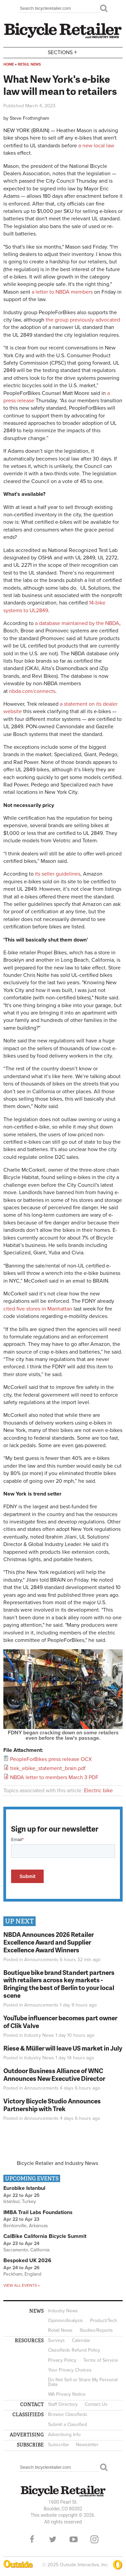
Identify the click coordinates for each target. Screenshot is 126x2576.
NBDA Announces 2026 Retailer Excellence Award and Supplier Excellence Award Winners (48, 1942)
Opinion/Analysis (65, 2320)
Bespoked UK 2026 (27, 2260)
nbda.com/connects (32, 691)
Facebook (32, 2539)
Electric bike (98, 1790)
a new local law (96, 145)
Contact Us (96, 2404)
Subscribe (58, 2445)
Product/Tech (103, 2320)
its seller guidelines (57, 874)
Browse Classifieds (67, 2414)
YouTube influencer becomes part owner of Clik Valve (60, 2021)
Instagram (94, 2539)
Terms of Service (100, 2360)
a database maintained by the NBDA (77, 623)
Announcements (41, 1959)
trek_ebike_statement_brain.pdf (48, 1768)
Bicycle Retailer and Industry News (57, 2163)
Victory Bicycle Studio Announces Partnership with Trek (52, 2104)
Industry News (39, 2035)
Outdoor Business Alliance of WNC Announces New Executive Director (54, 2074)
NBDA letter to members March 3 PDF (54, 1777)
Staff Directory (63, 2404)
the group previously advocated (83, 320)
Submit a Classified (67, 2424)
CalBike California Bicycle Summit (44, 2236)
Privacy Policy (62, 2360)
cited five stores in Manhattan (37, 1308)
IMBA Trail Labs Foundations (38, 2212)
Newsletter (87, 2445)
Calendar (81, 2340)
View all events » (21, 2285)
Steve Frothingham (29, 118)
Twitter (53, 2539)
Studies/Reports (96, 2330)
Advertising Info (64, 2434)
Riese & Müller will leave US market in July (62, 2048)
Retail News (29, 64)
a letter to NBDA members (62, 292)
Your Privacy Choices (70, 2370)
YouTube (74, 2539)
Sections (63, 52)
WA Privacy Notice (67, 2394)
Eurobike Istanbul (24, 2188)
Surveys (56, 2340)
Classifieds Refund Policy (74, 2350)
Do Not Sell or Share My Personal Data (83, 2382)
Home (8, 64)
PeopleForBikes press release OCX (51, 1759)
